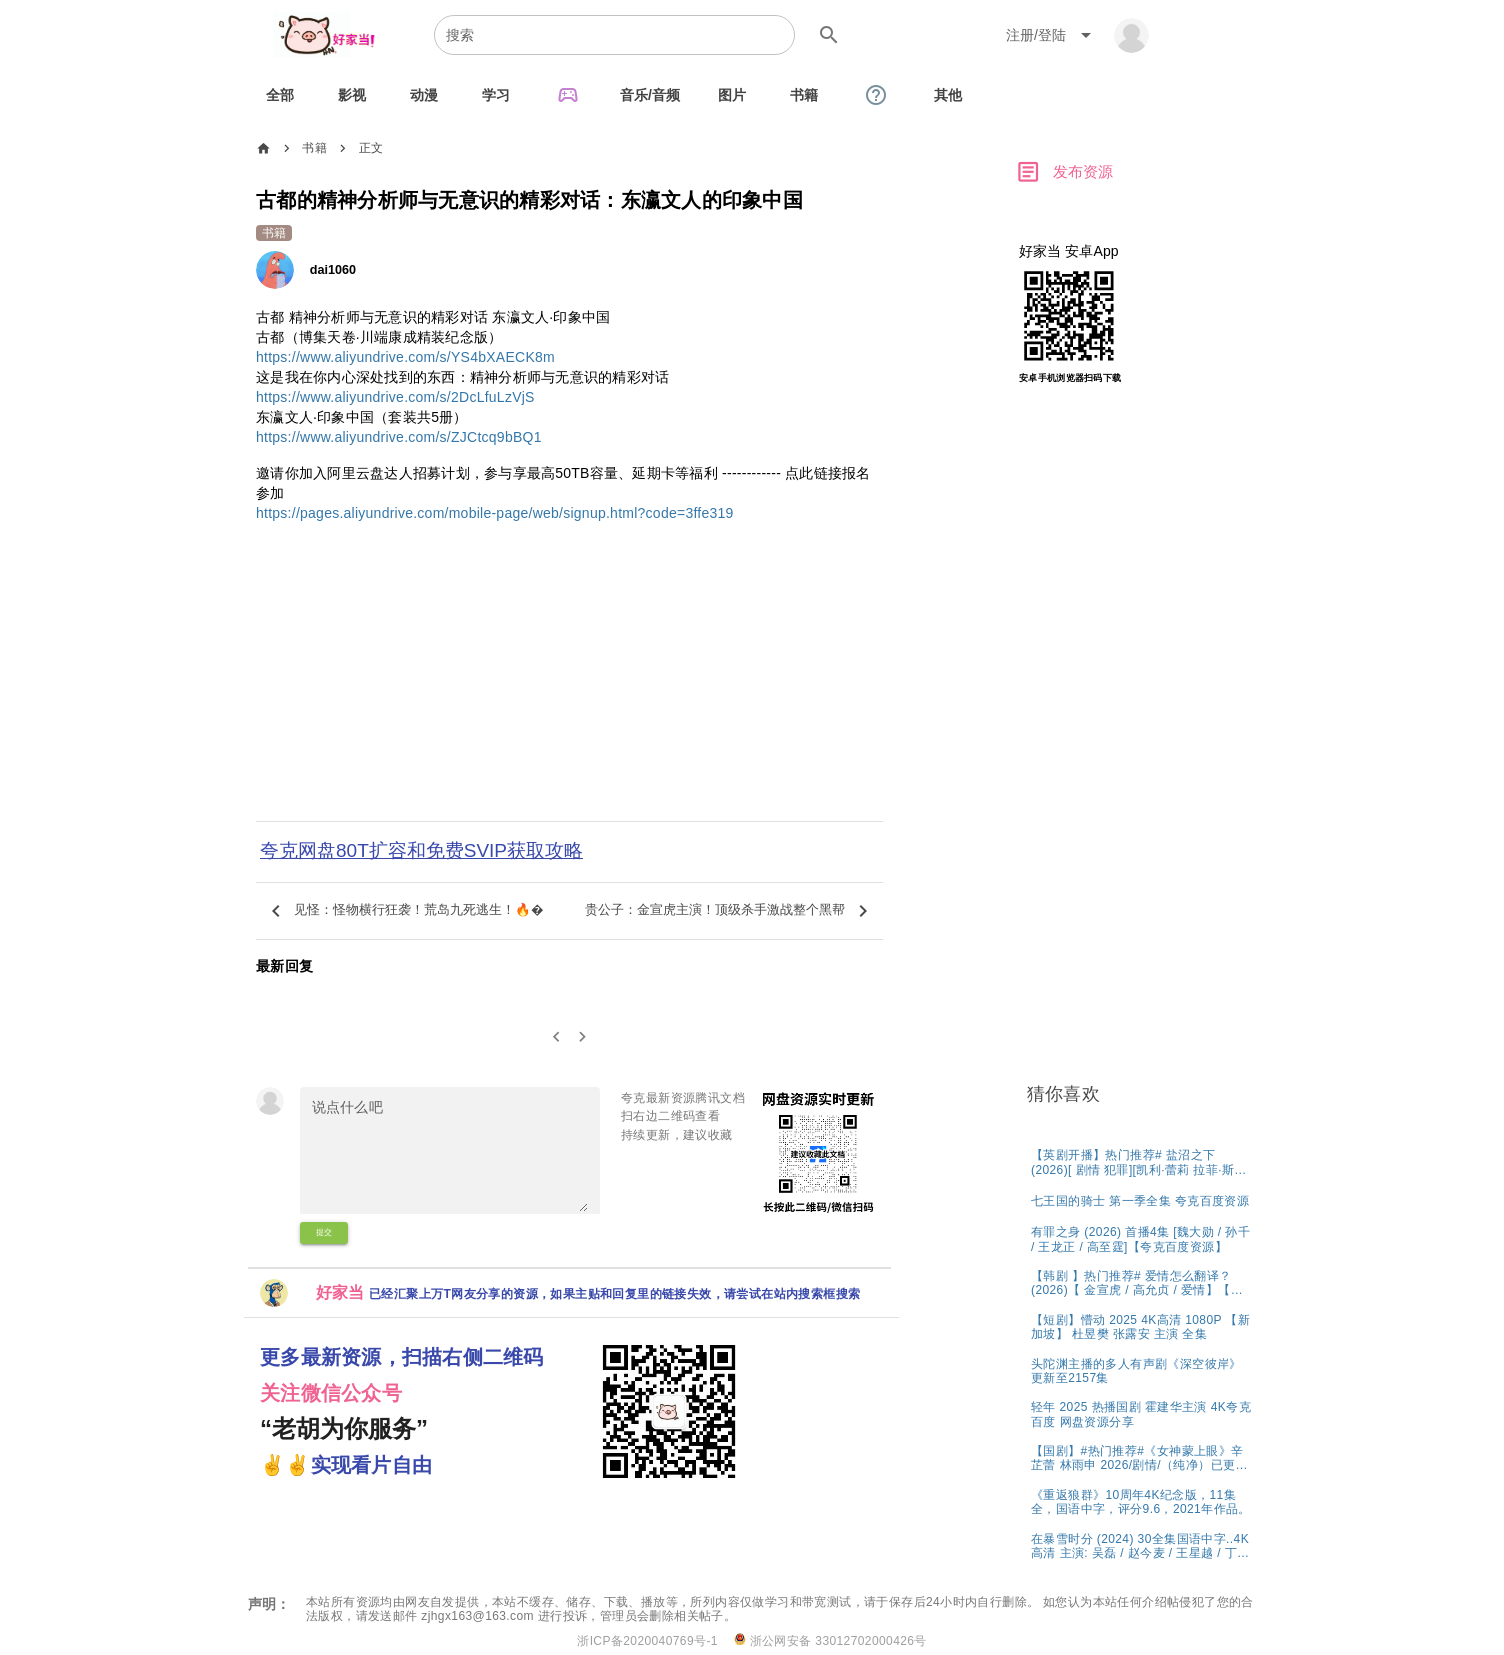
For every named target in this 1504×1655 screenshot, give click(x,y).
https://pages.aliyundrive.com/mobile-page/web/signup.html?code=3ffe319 (495, 513)
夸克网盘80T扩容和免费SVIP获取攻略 (421, 850)
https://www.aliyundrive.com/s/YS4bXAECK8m (405, 357)
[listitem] (1141, 1161)
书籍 (314, 148)
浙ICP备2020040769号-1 (647, 1641)
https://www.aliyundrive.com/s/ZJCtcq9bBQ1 (399, 437)
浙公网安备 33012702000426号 (830, 1640)
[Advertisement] (569, 685)
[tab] (280, 95)
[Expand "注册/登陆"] (1052, 35)
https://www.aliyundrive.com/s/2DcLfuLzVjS (395, 397)
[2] (583, 1037)
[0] (556, 1037)
